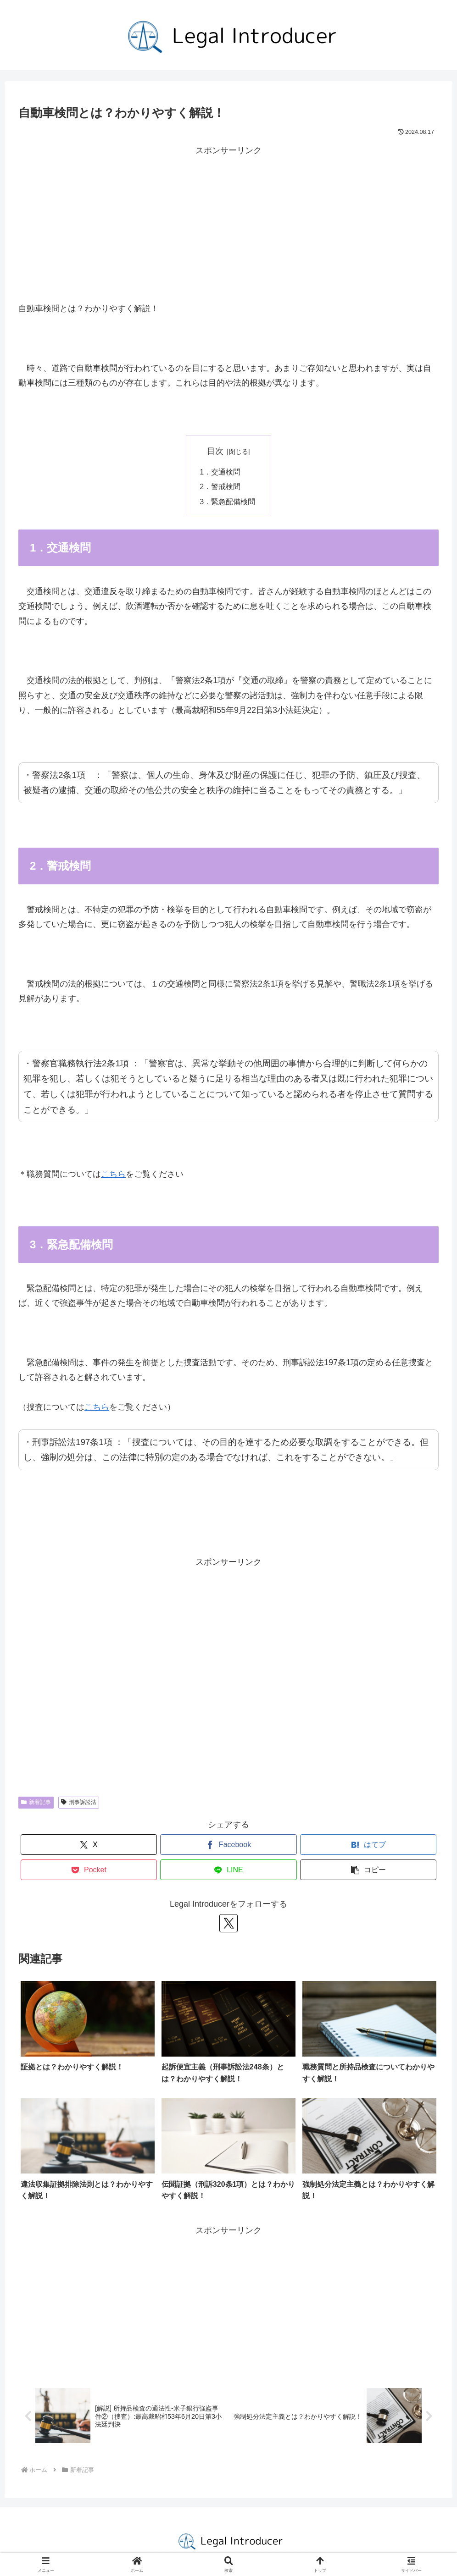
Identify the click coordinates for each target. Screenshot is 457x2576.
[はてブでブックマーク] (368, 1844)
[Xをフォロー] (228, 1923)
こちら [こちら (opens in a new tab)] (113, 1174)
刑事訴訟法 (78, 1802)
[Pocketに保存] (89, 1869)
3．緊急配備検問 (228, 501)
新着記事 (36, 1802)
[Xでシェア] (89, 1844)
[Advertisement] (228, 222)
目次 (215, 451)
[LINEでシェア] (228, 1869)
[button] (368, 1869)
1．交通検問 (221, 472)
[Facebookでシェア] (228, 1844)
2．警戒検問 (221, 486)
